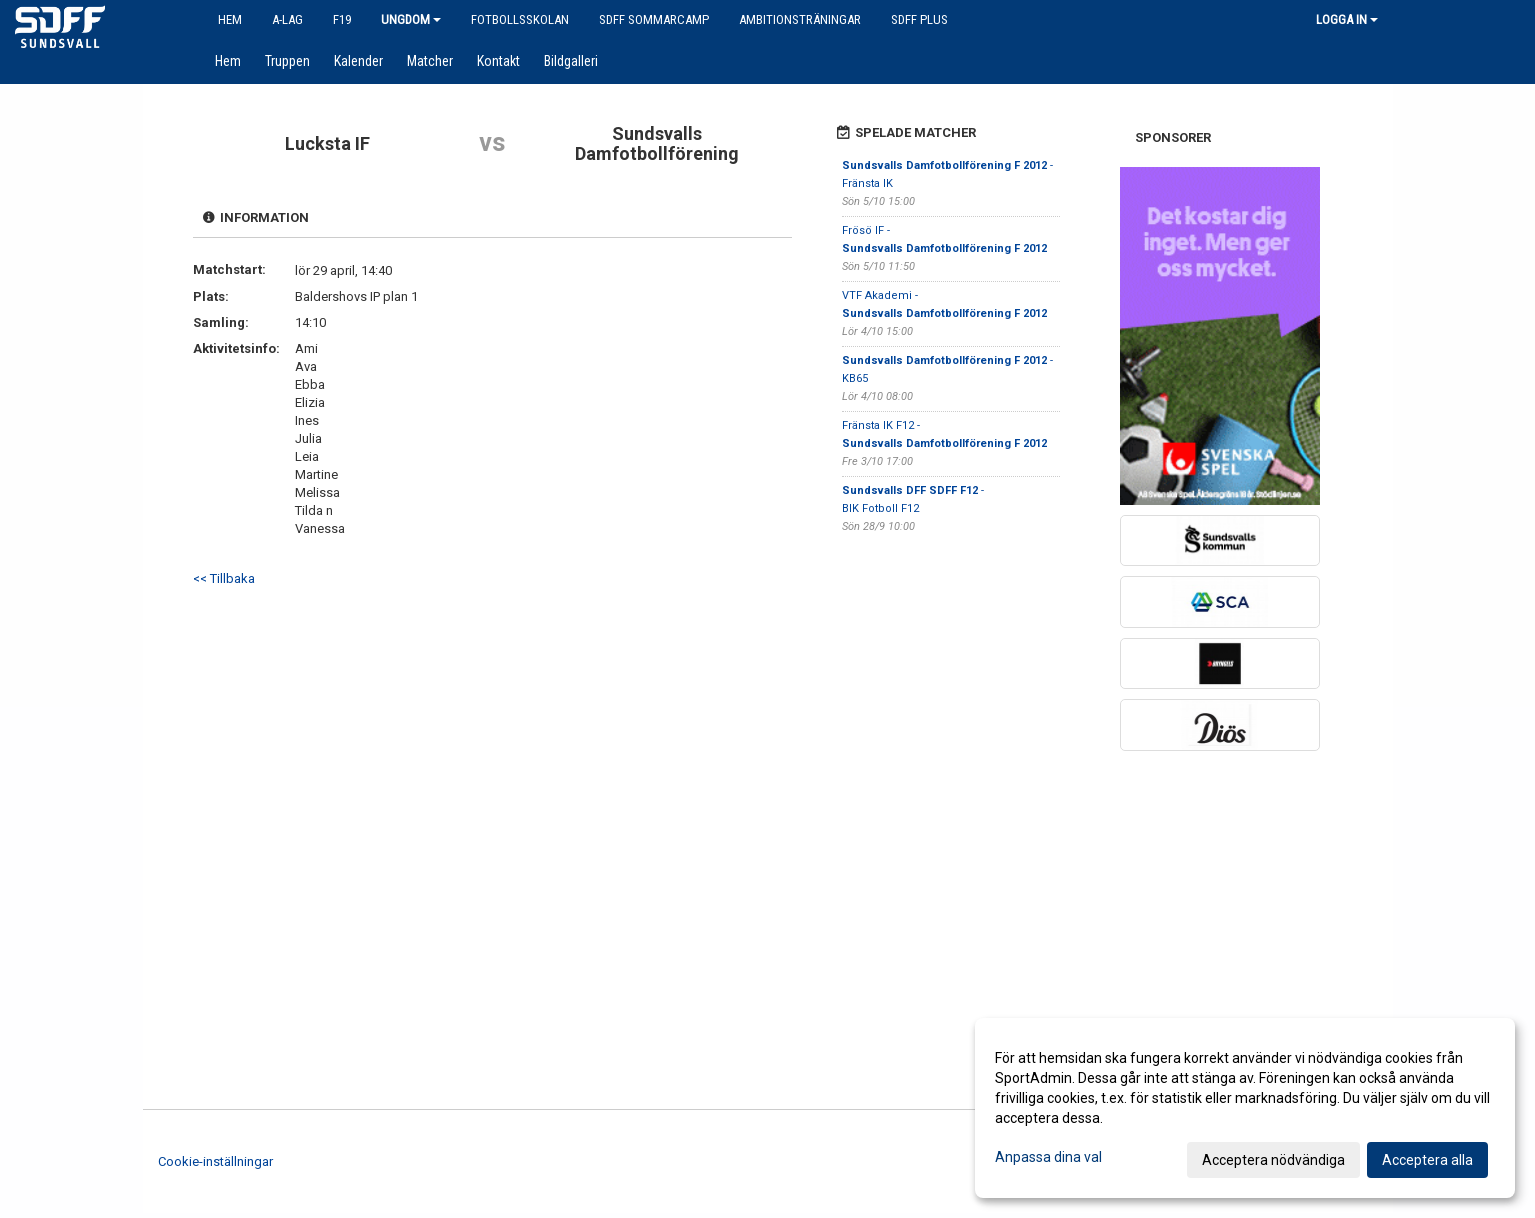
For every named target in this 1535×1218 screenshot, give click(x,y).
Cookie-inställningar (215, 1161)
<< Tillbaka (224, 578)
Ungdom (411, 19)
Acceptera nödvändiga (1273, 1160)
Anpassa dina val (1048, 1157)
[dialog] (1245, 1108)
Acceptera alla (1427, 1160)
